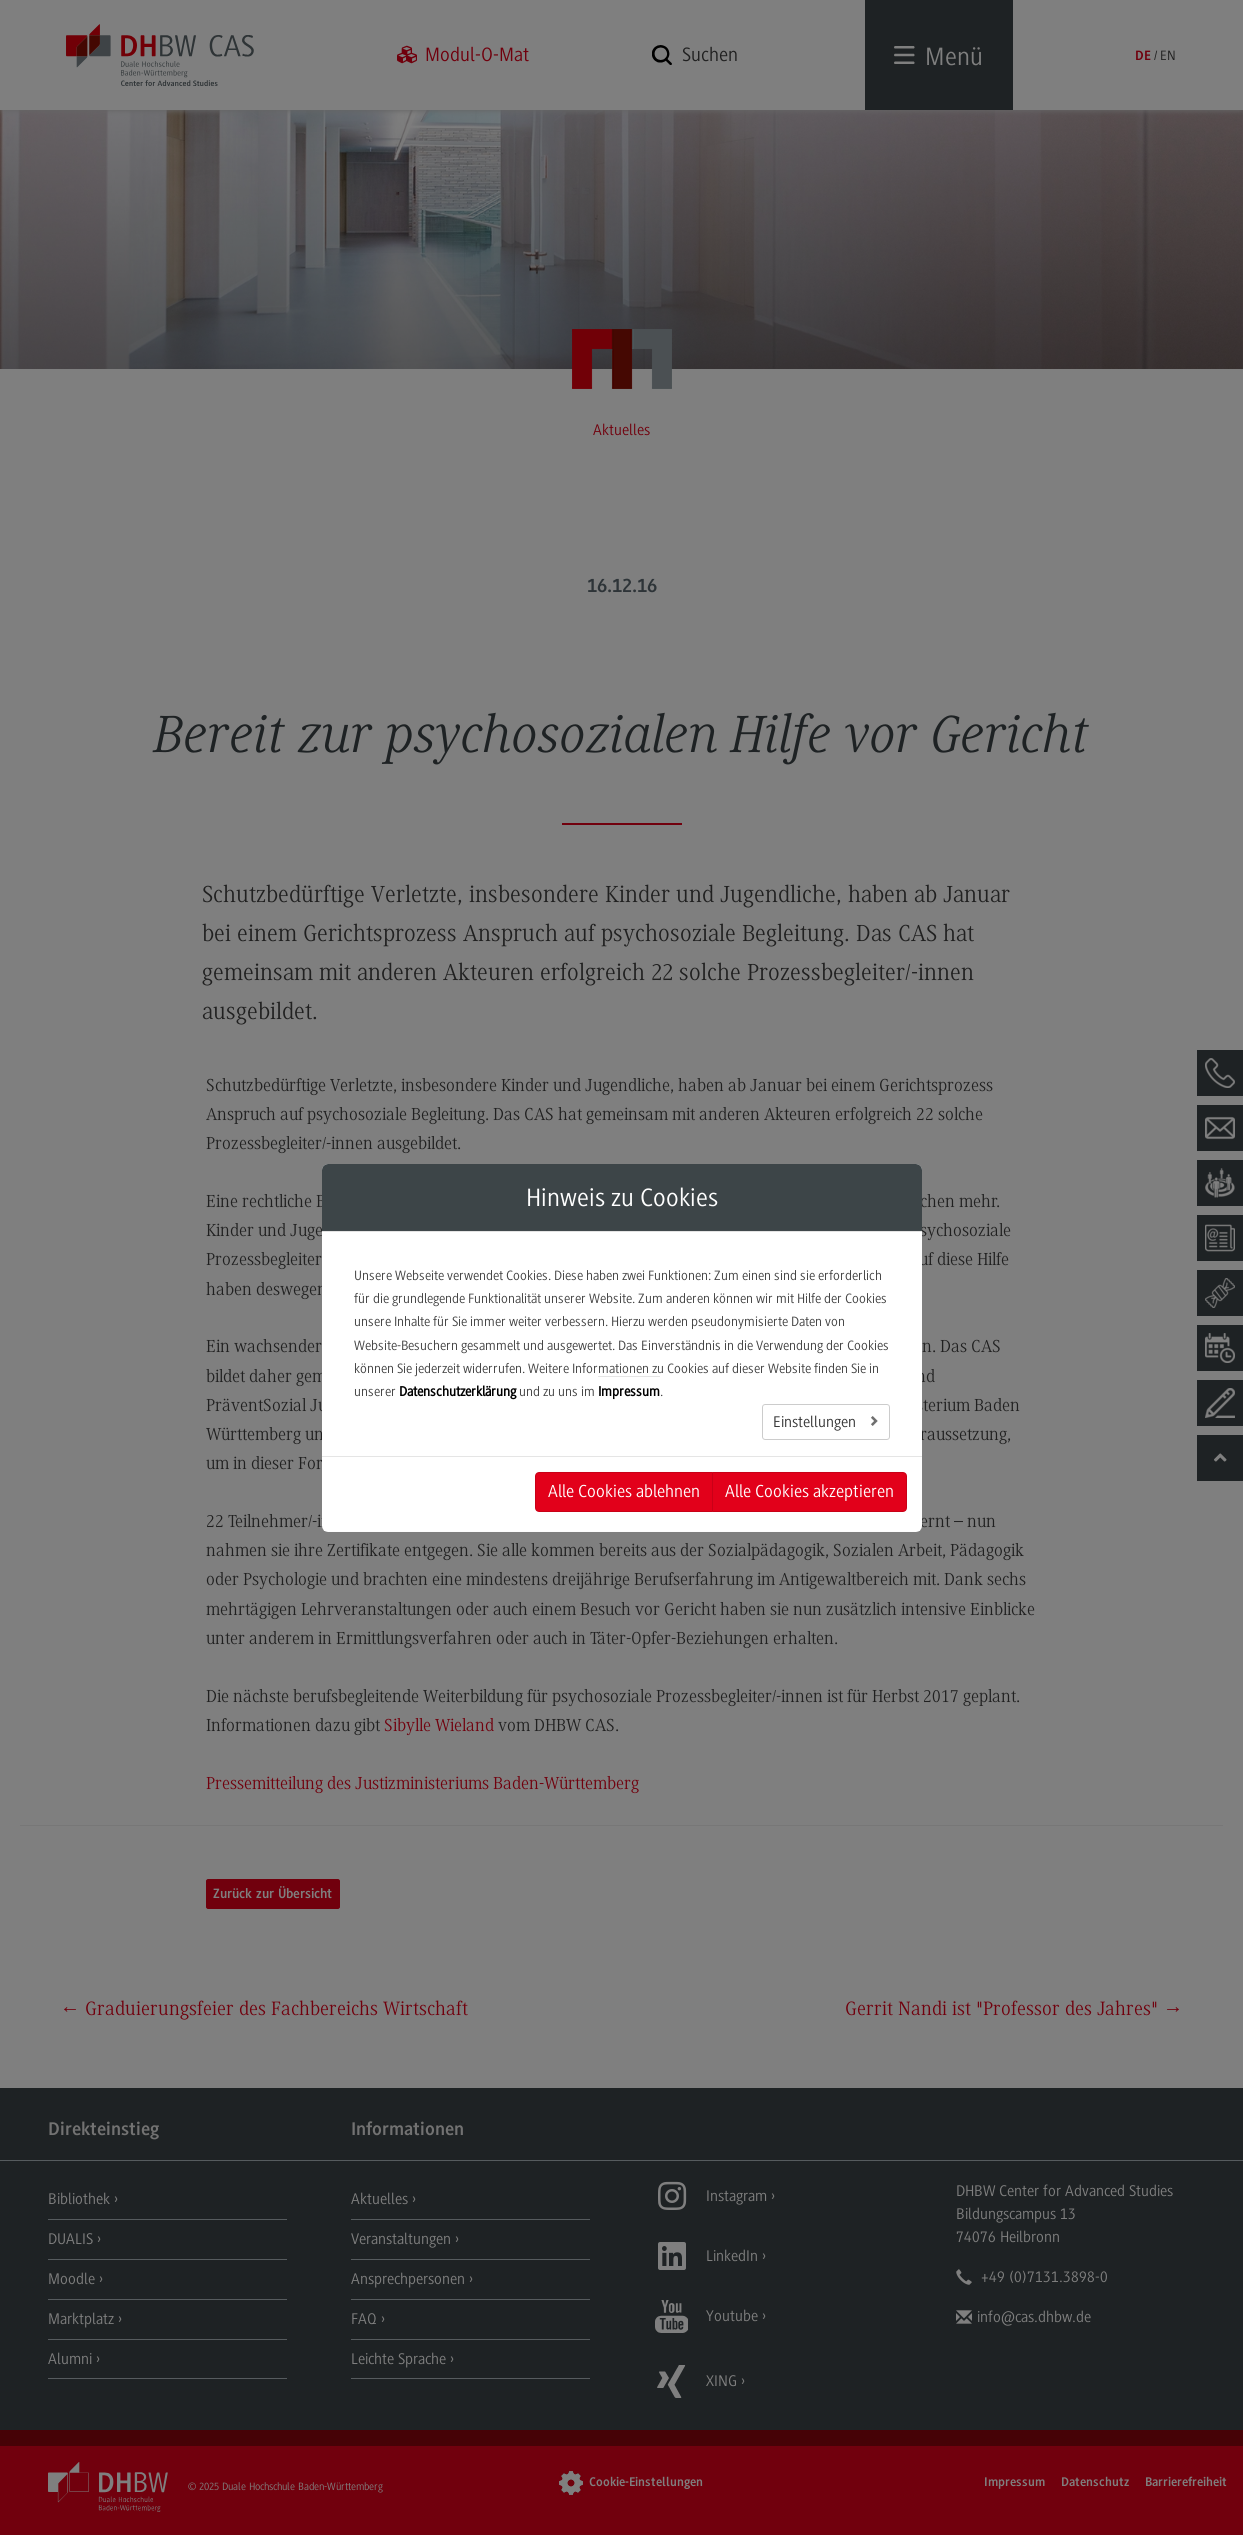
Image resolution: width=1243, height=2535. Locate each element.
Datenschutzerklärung (457, 1391)
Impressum (629, 1391)
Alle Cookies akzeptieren (809, 1491)
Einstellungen (816, 1422)
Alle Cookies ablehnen (624, 1491)
